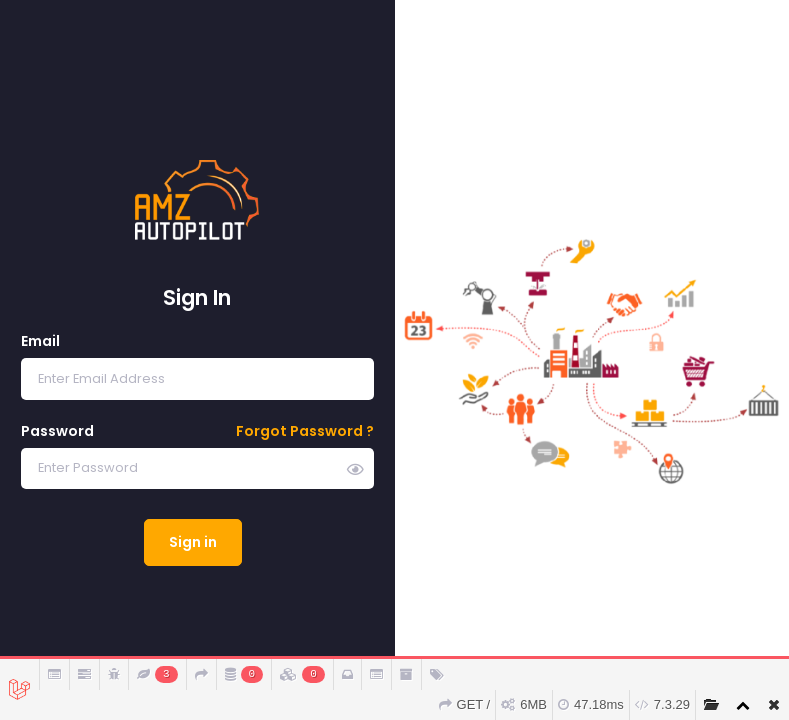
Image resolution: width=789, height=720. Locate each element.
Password (57, 431)
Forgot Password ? (305, 431)
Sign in (193, 542)
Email (40, 341)
